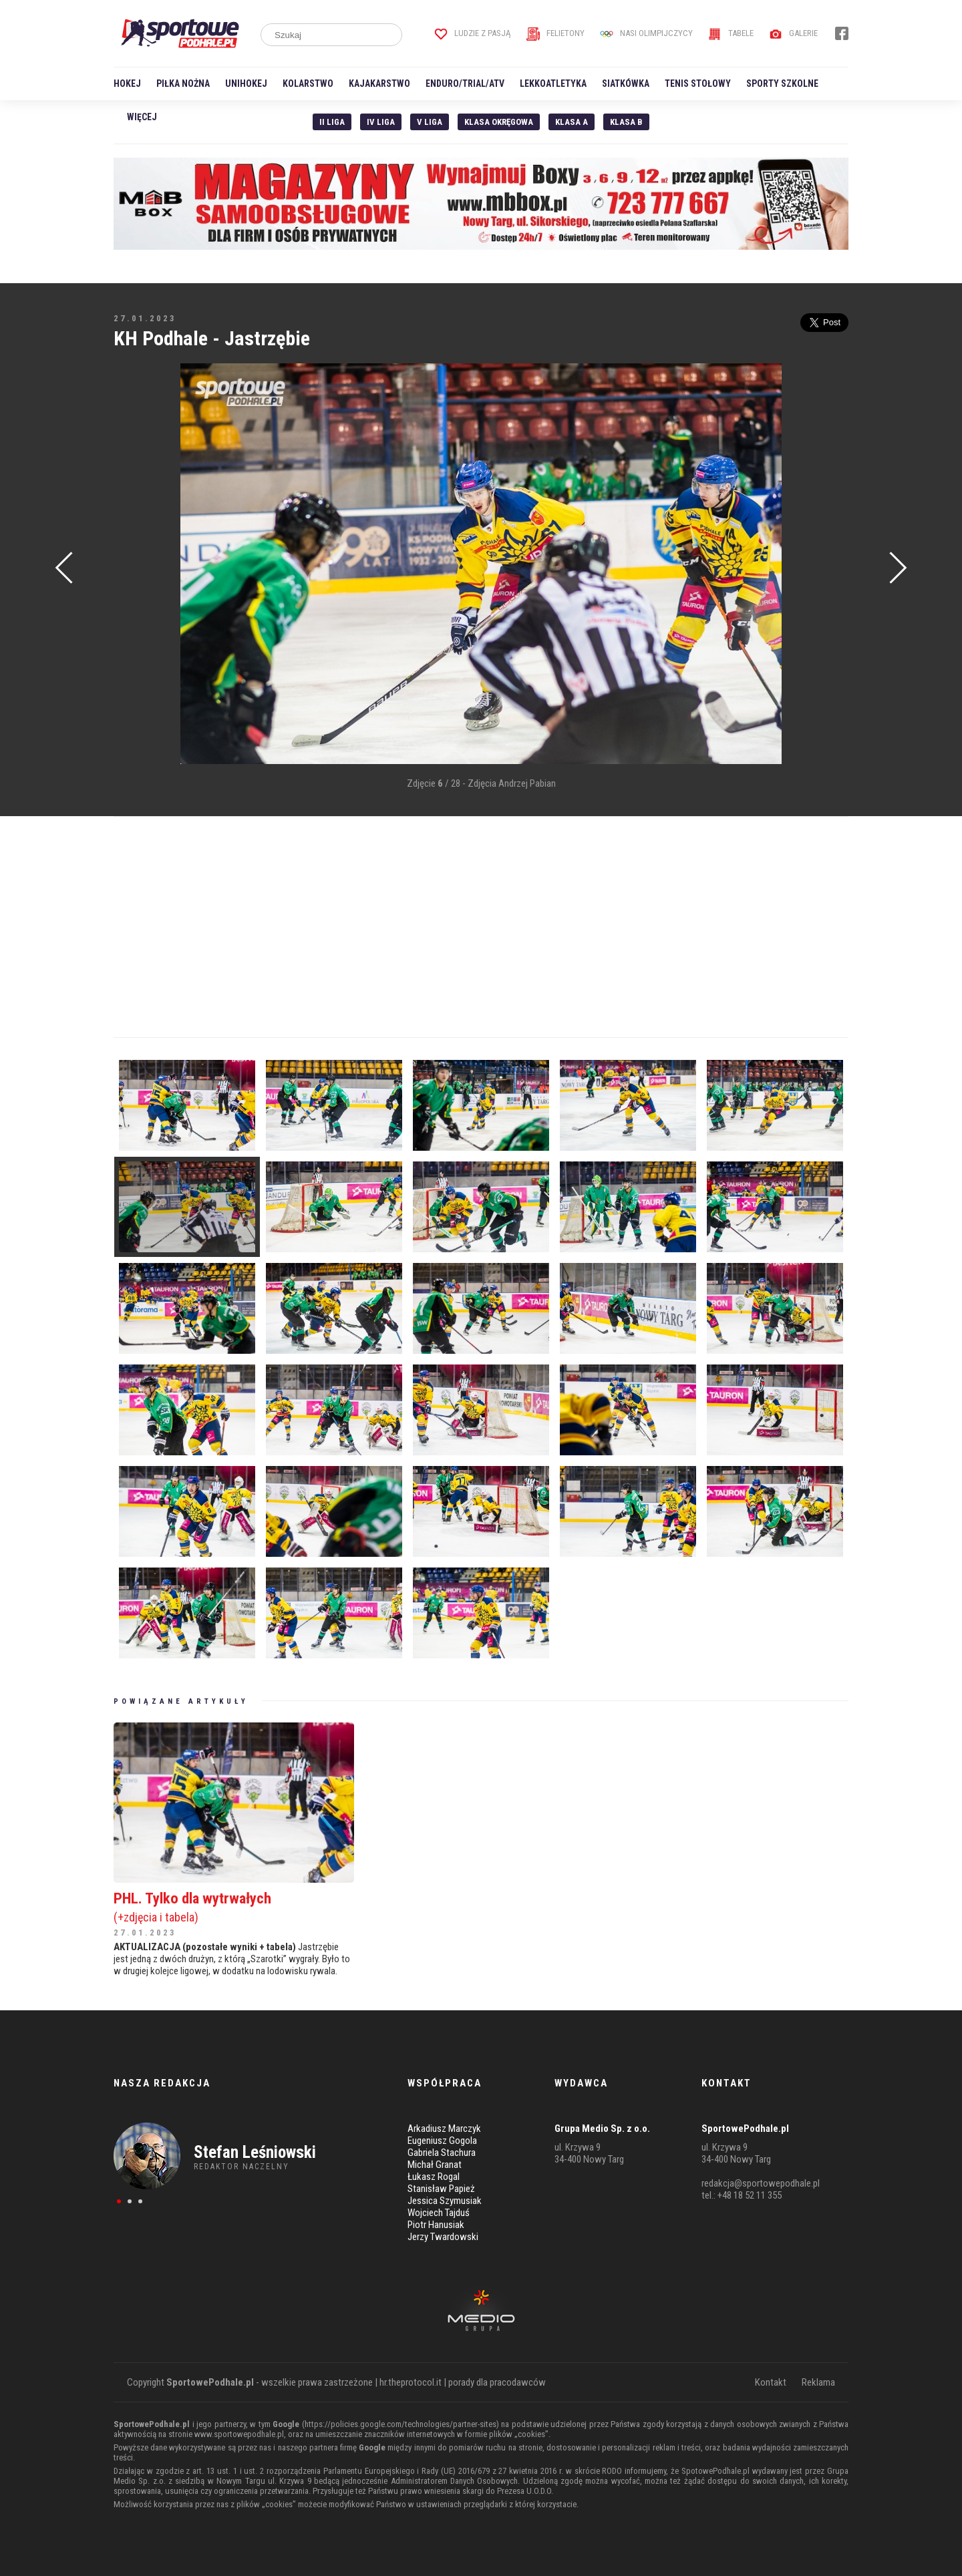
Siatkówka (625, 83)
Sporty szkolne (782, 83)
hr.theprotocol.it (410, 2382)
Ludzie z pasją (472, 33)
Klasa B (626, 122)
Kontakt (770, 2382)
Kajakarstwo (379, 83)
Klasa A (571, 122)
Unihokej (246, 83)
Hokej (127, 83)
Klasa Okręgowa (498, 122)
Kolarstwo (308, 83)
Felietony (555, 33)
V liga (429, 122)
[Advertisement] (134, 565)
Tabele (731, 33)
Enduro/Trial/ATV (465, 83)
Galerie (793, 33)
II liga (332, 122)
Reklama (818, 2382)
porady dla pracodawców (497, 2382)
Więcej (142, 117)
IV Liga (381, 122)
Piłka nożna (183, 83)
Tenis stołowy (698, 83)
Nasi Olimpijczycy (646, 33)
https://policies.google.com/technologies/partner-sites (400, 2424)
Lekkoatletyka (553, 83)
